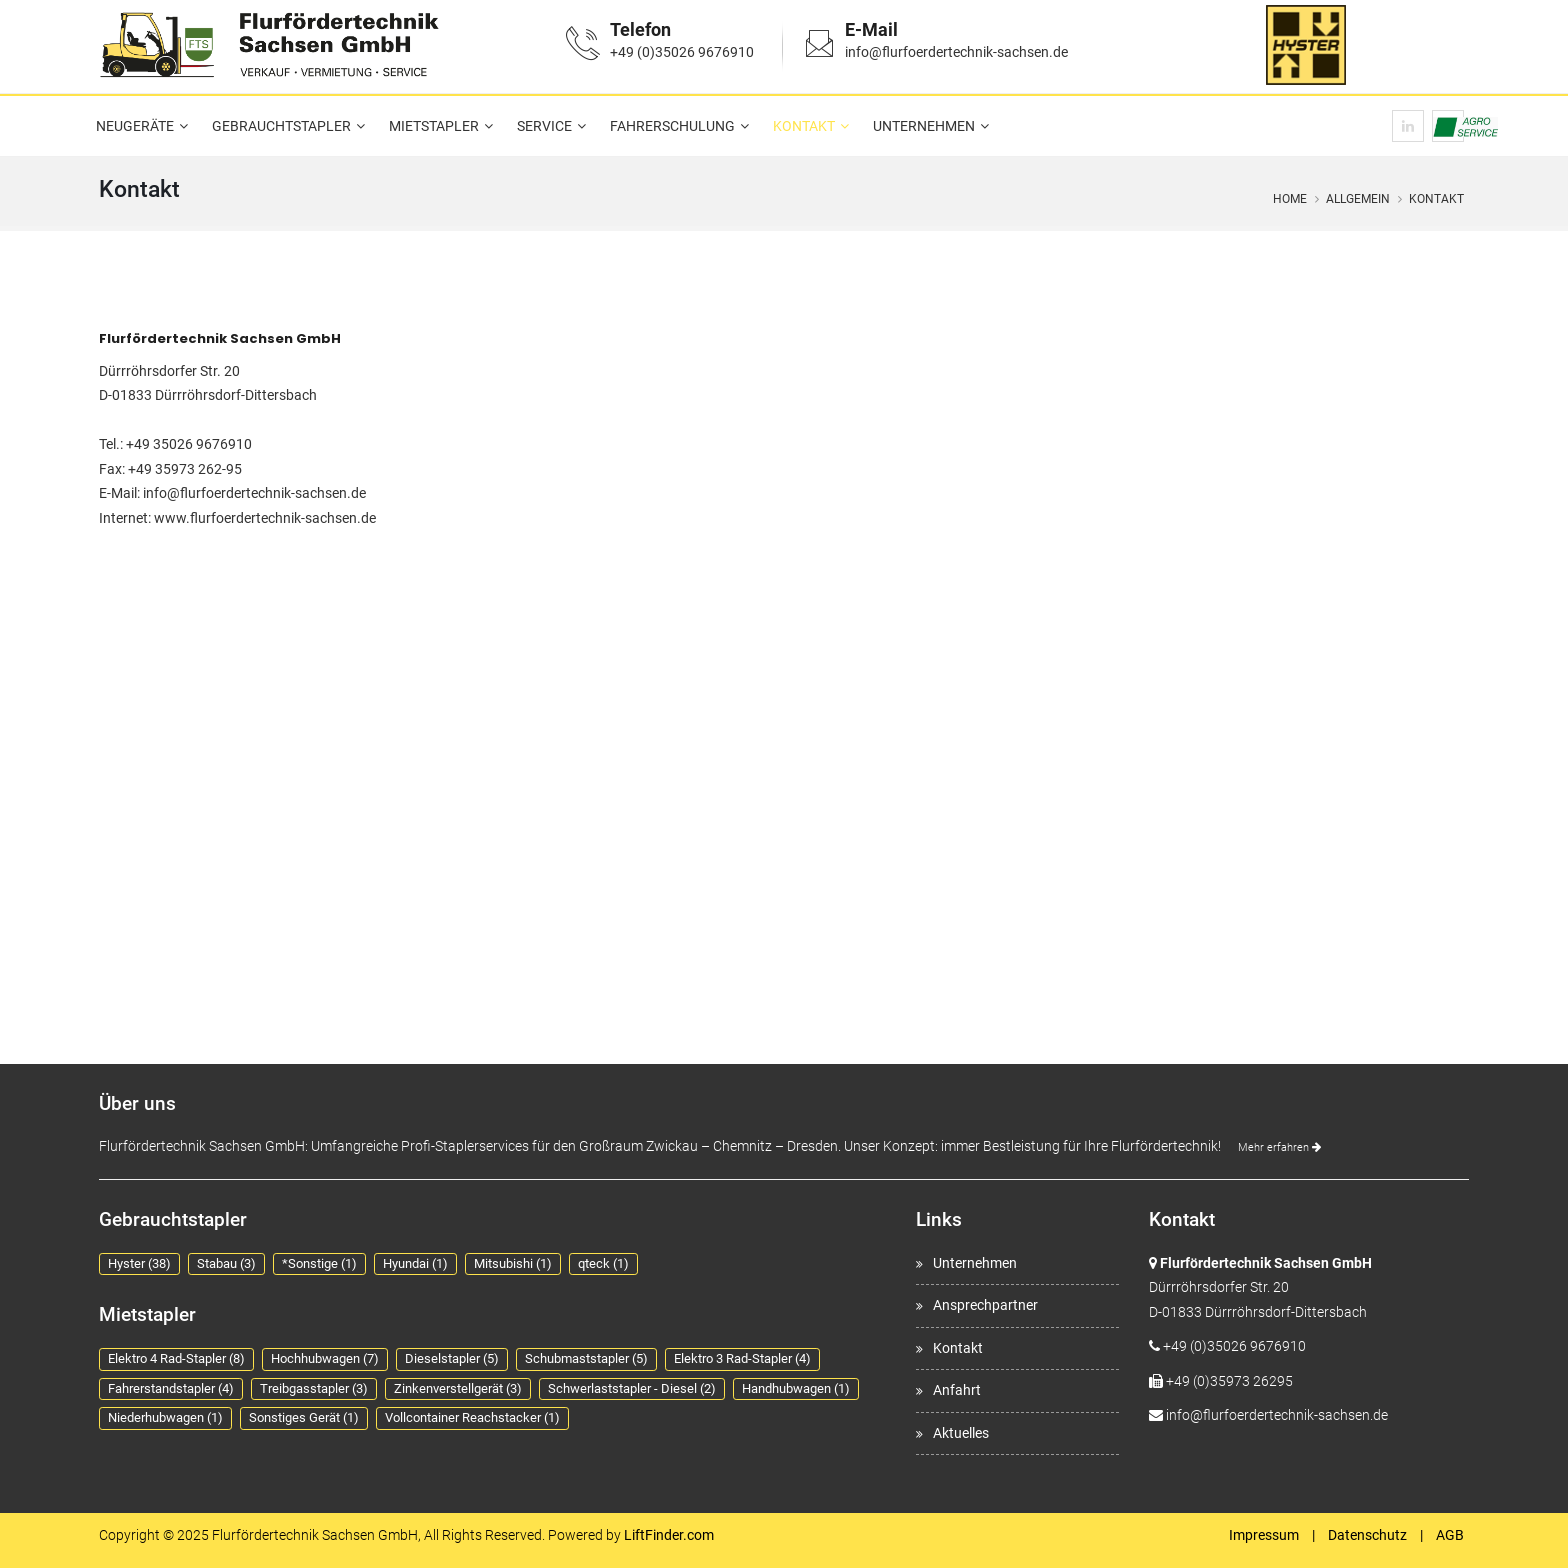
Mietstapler (434, 126)
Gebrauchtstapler (281, 126)
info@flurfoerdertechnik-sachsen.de (956, 52)
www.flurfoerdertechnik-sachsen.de (265, 518)
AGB (1450, 1535)
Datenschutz (1367, 1535)
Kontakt (804, 126)
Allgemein (1358, 199)
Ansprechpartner (985, 1305)
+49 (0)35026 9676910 (682, 52)
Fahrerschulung (672, 126)
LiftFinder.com (669, 1535)
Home (1290, 199)
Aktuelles (961, 1433)
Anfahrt (957, 1390)
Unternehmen (924, 126)
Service (544, 126)
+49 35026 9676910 (189, 444)
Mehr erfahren (1279, 1147)
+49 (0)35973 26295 (1229, 1381)
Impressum (1264, 1535)
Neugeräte (135, 126)
